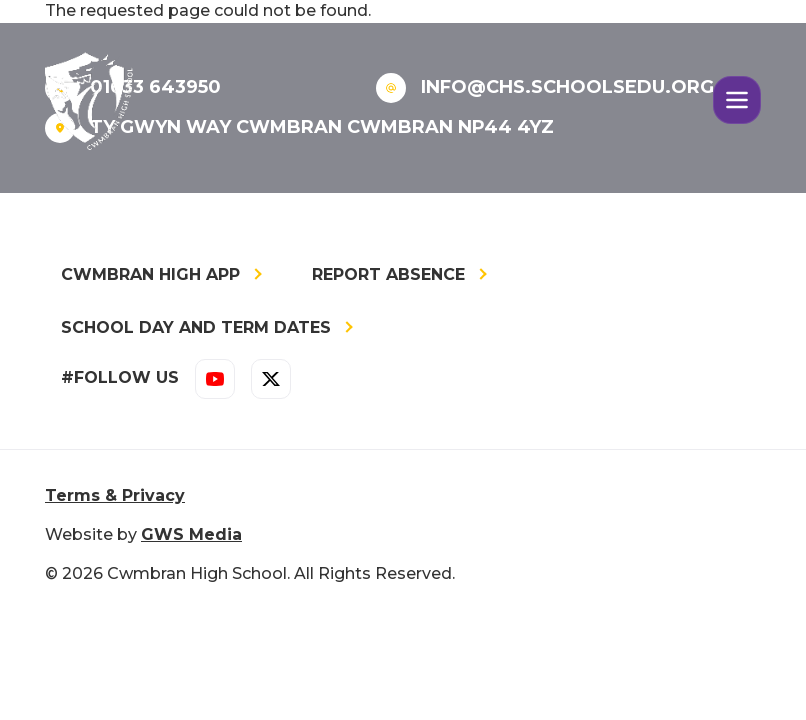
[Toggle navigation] (737, 100)
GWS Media (191, 534)
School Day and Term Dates (196, 327)
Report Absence (388, 274)
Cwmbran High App (150, 274)
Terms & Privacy (115, 495)
